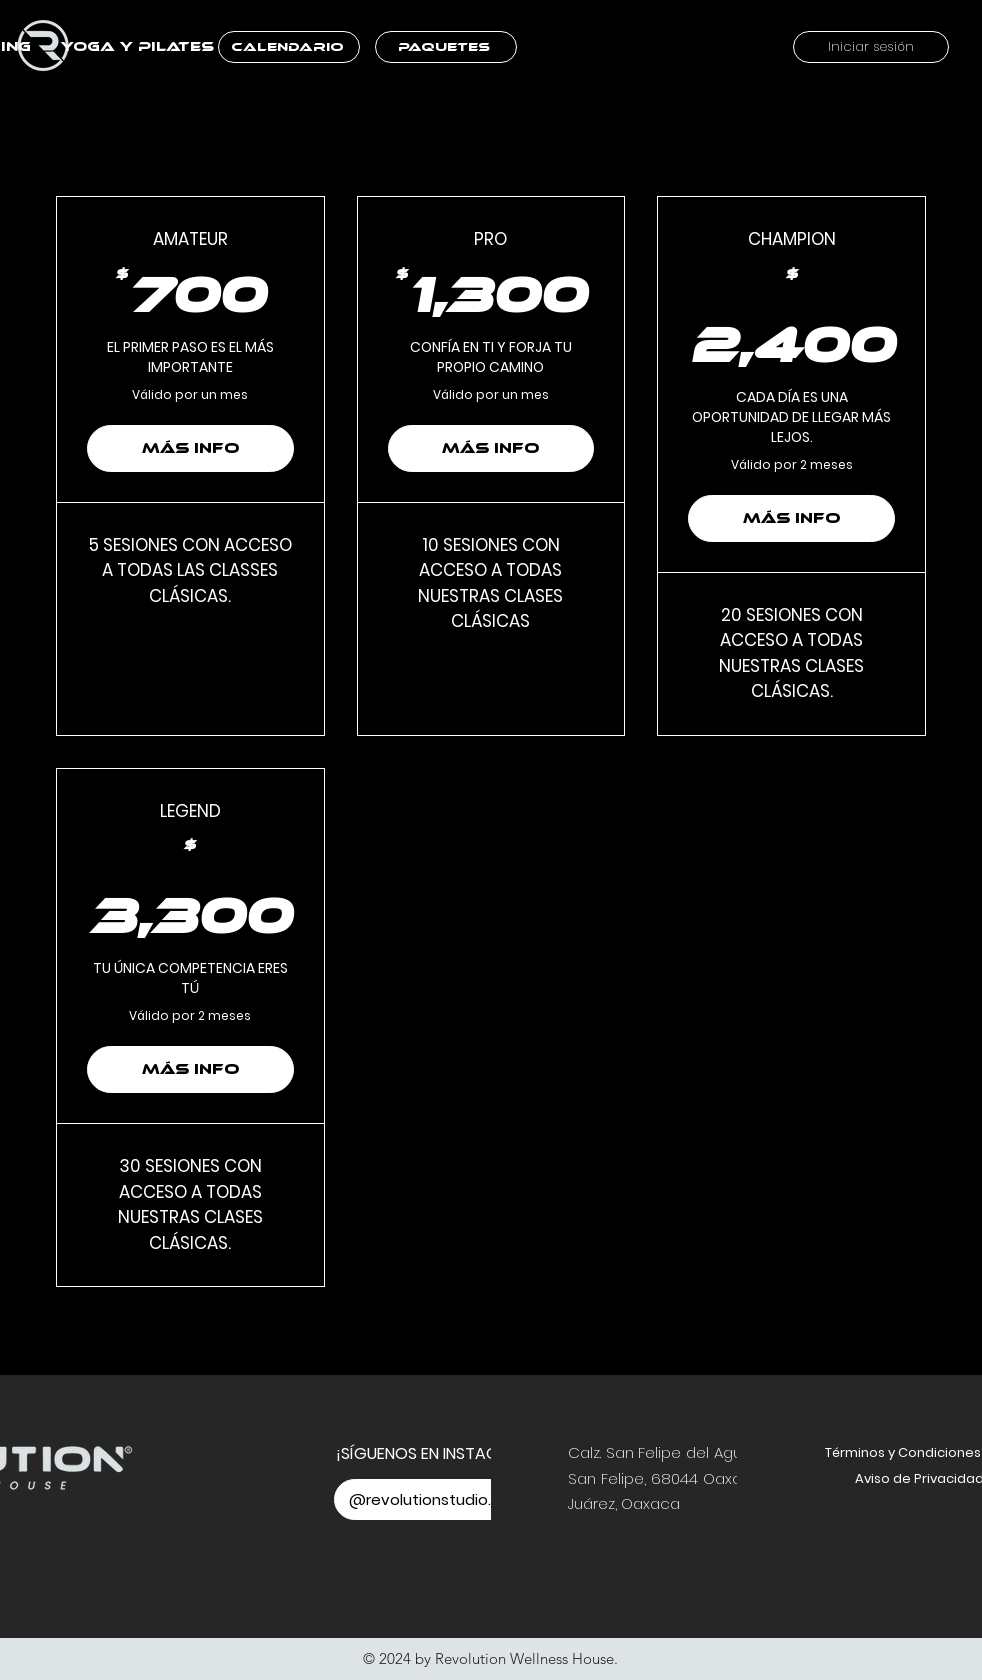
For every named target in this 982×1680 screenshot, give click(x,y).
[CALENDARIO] (289, 47)
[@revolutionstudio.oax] (436, 1499)
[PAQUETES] (446, 47)
